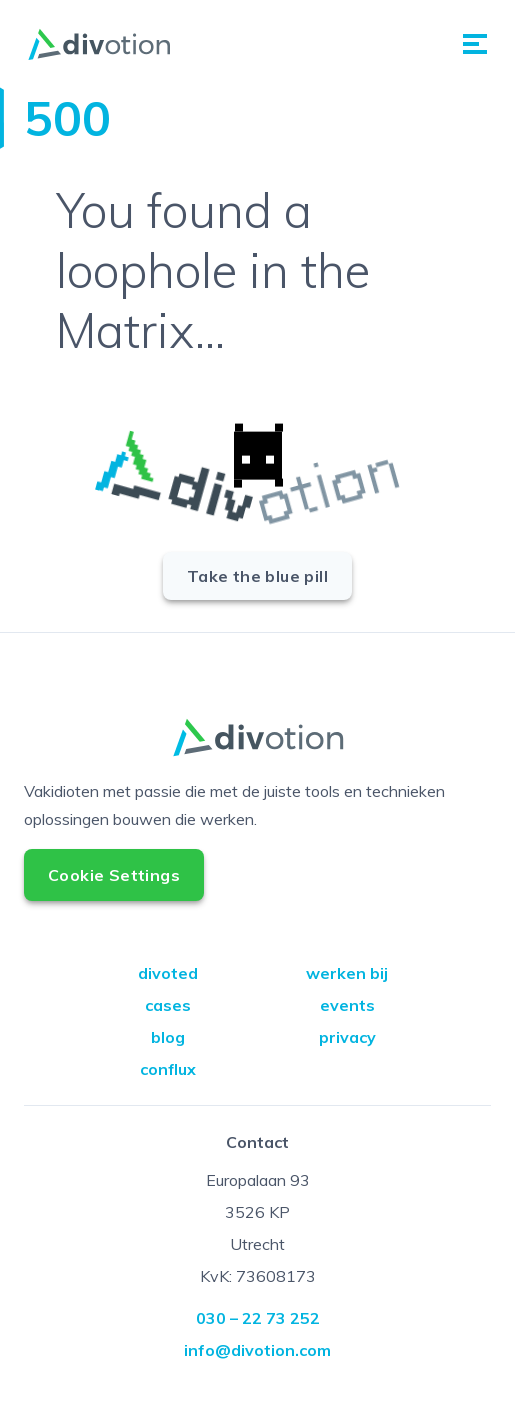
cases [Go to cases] (168, 1005)
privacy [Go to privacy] (347, 1037)
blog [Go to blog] (168, 1037)
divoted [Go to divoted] (168, 973)
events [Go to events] (347, 1005)
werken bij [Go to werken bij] (347, 973)
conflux (168, 1069)
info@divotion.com (257, 1350)
